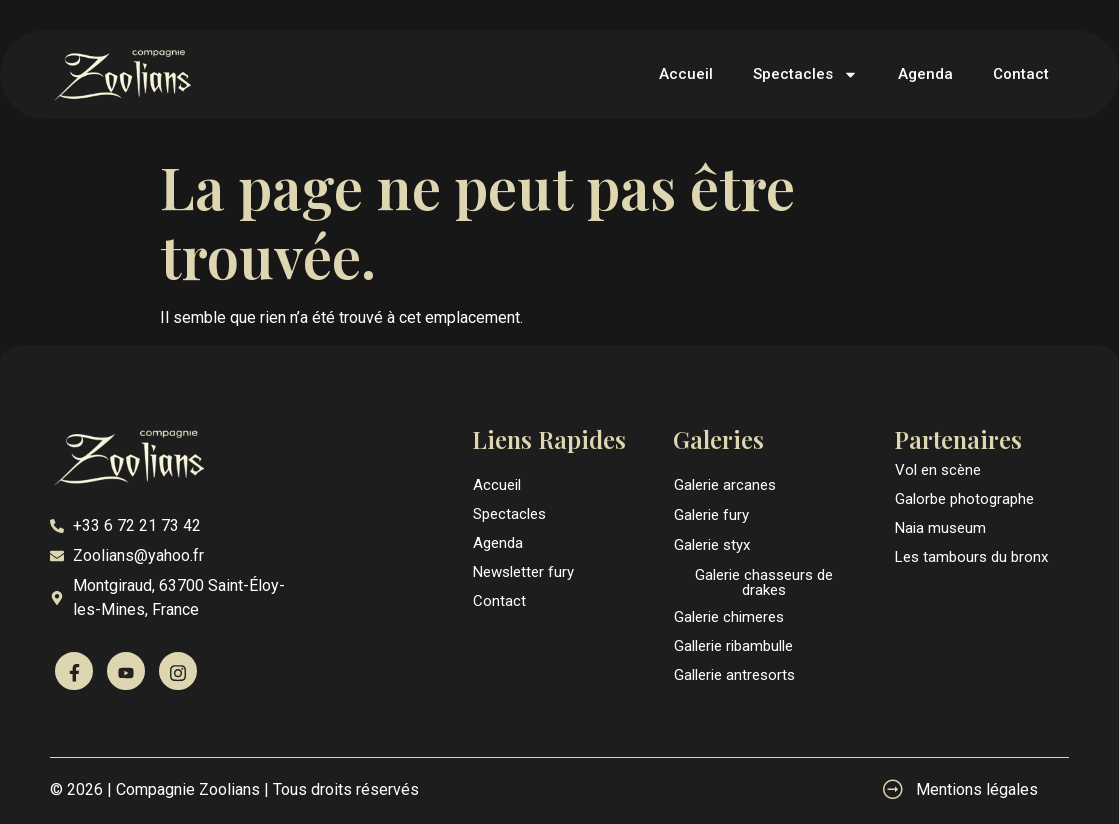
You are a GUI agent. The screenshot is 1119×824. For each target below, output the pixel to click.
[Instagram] (178, 671)
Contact (1021, 74)
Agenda (925, 74)
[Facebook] (74, 671)
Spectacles (805, 74)
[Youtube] (126, 671)
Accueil (686, 74)
